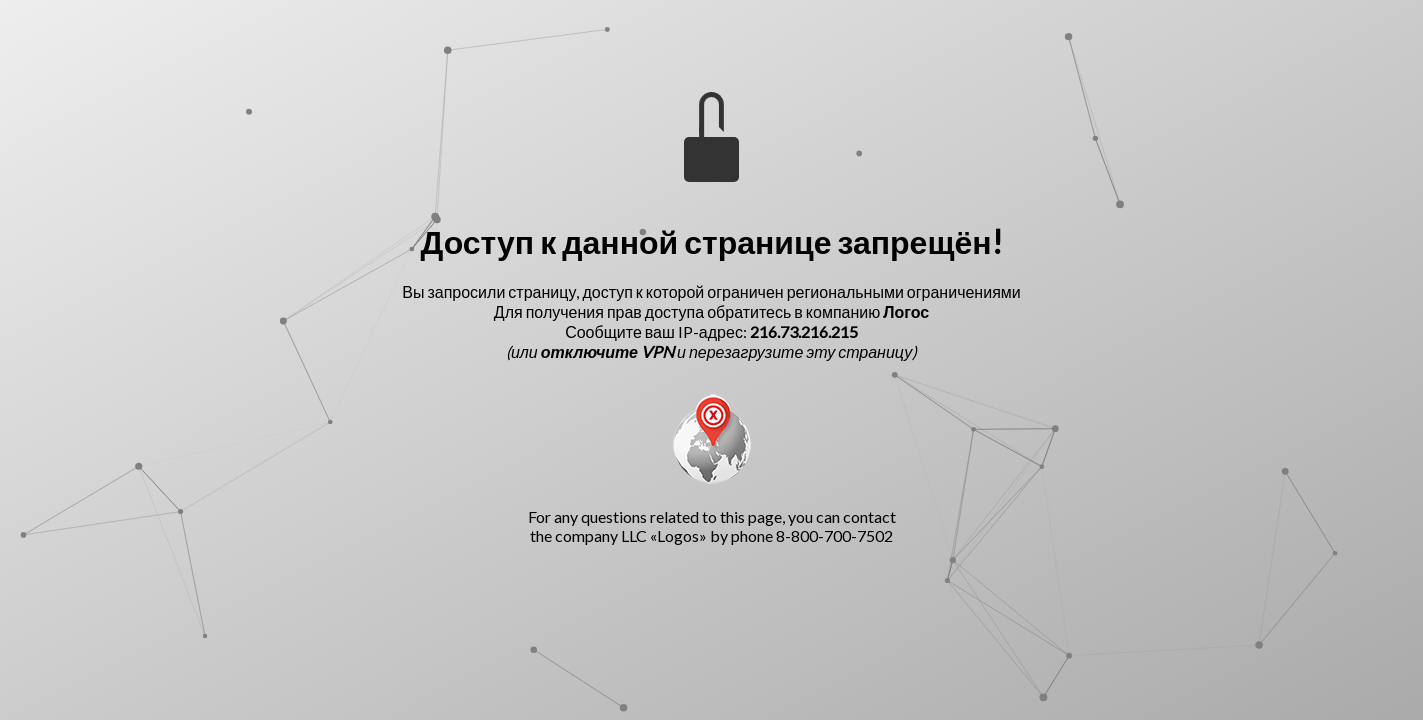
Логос (906, 311)
